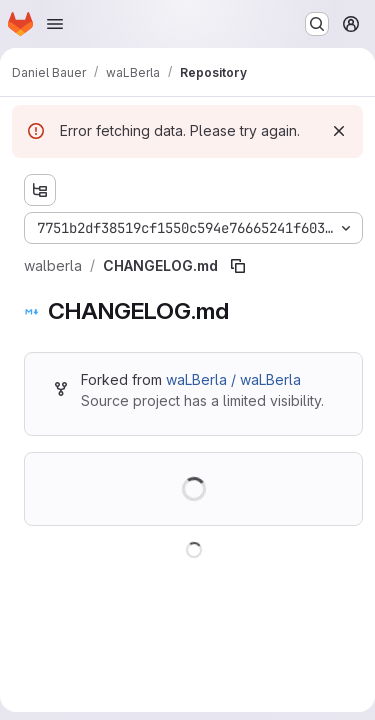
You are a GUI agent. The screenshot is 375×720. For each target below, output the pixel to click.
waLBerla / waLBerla (233, 379)
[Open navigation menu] (55, 24)
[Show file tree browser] (40, 190)
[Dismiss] (339, 131)
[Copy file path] (238, 266)
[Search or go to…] (317, 24)
